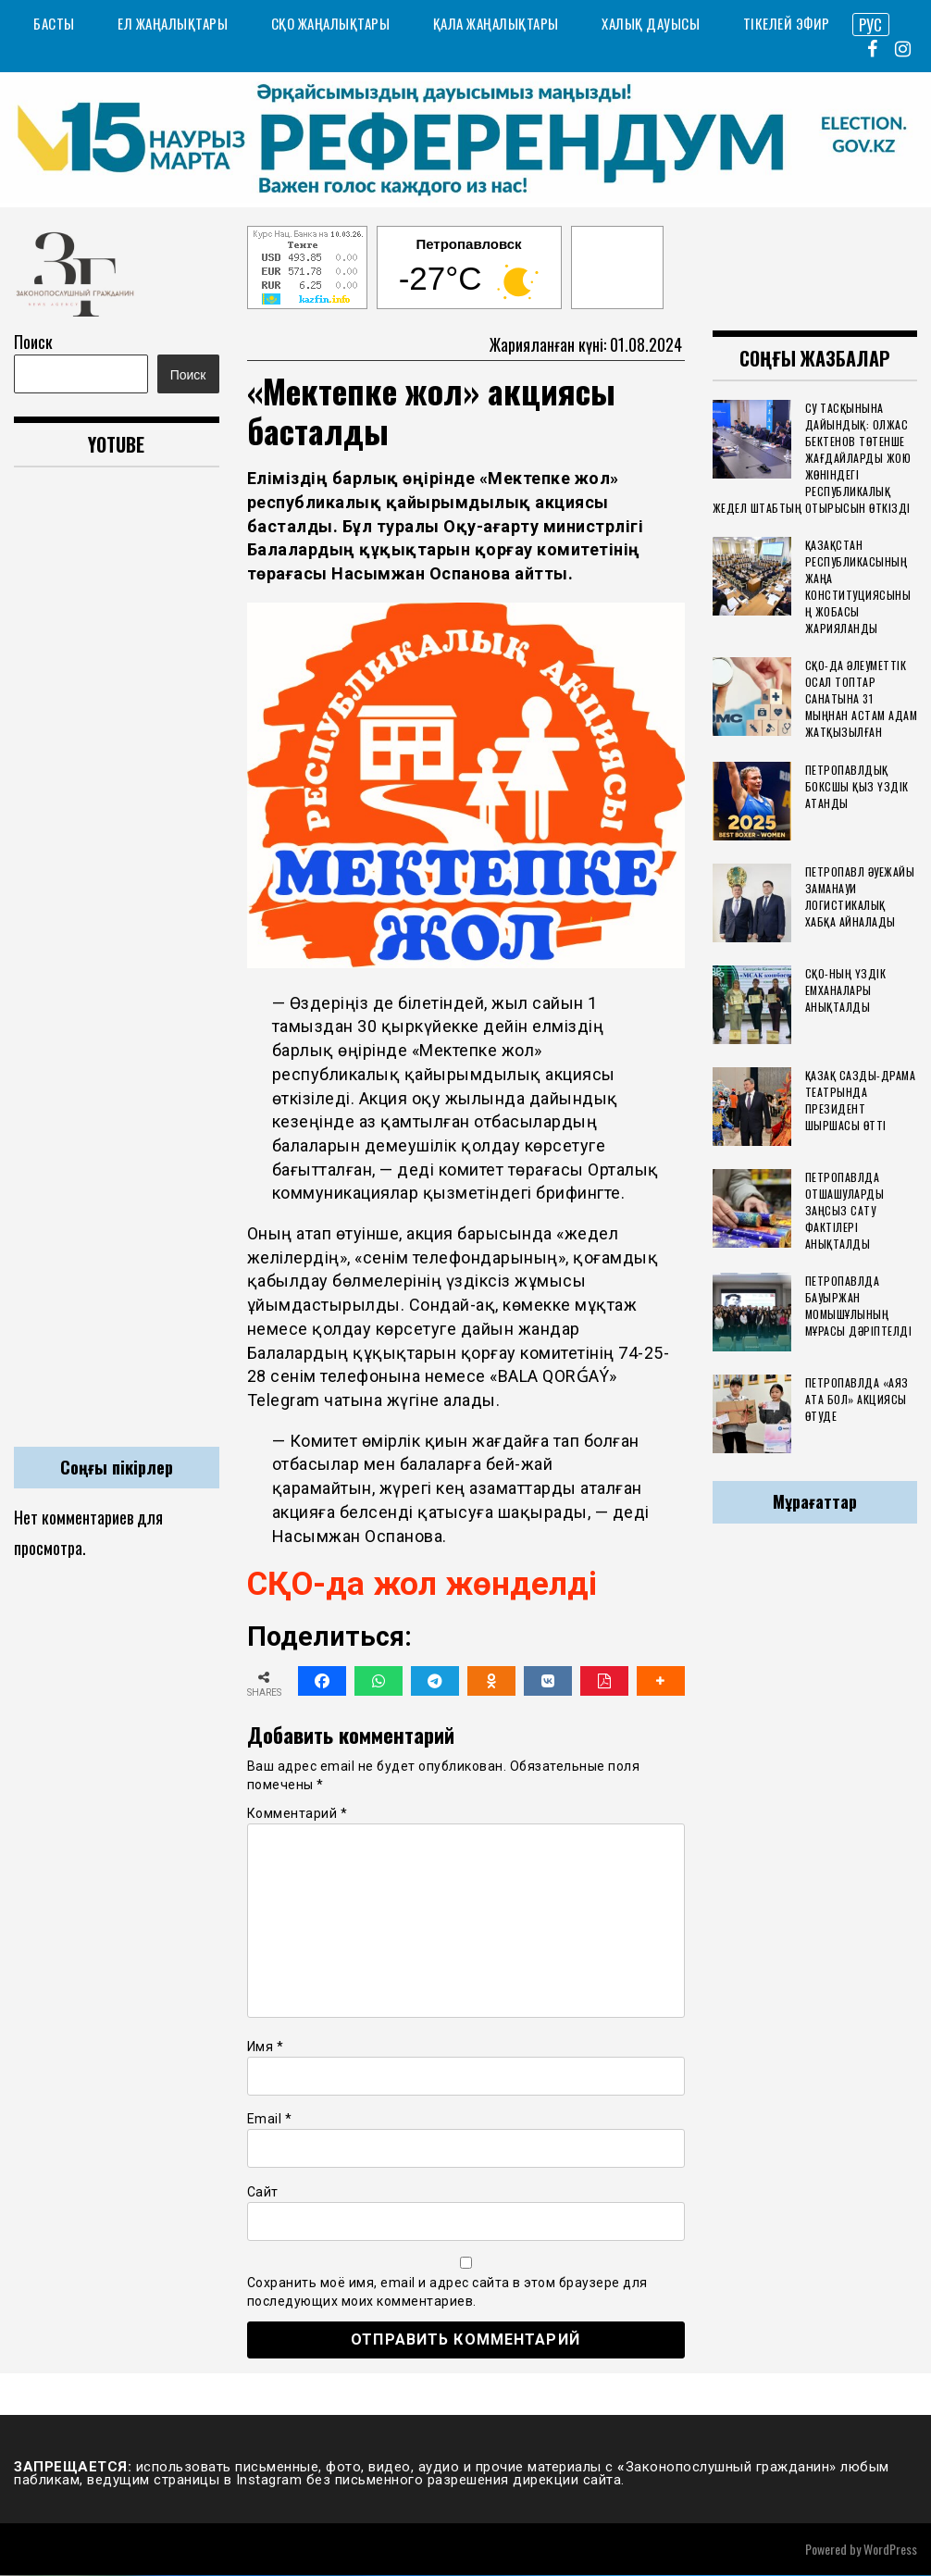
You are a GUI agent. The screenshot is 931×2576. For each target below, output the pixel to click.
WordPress (890, 2549)
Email (269, 2119)
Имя (265, 2047)
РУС (870, 24)
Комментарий (297, 1814)
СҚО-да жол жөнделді (427, 1584)
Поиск (33, 342)
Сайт (263, 2191)
